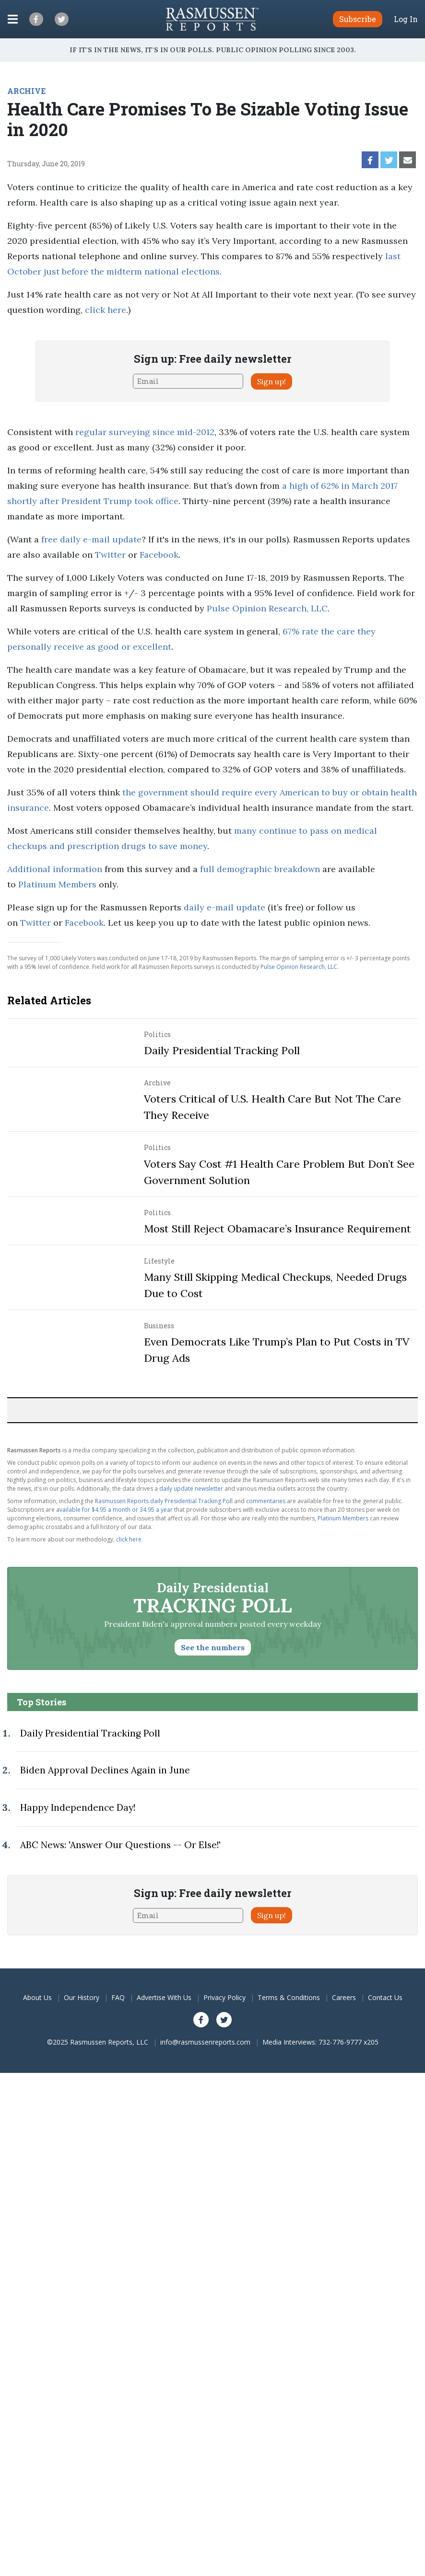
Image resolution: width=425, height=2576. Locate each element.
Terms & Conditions (289, 1997)
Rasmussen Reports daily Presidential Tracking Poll (164, 1501)
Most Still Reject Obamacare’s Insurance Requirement (277, 1228)
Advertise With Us (164, 1997)
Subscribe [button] (357, 19)
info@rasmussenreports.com (205, 2042)
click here (105, 309)
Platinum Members (57, 884)
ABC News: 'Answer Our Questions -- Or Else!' (120, 1845)
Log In (406, 19)
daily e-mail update (224, 907)
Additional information (54, 868)
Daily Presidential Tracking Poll (222, 1050)
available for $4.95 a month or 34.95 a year (114, 1510)
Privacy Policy (224, 1997)
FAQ (118, 1997)
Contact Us (385, 1997)
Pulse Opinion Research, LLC (267, 608)
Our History (81, 1997)
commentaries (265, 1501)
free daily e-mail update (91, 539)
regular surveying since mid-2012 (144, 431)
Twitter (110, 554)
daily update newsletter (191, 1488)
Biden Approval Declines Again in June (105, 1770)
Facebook (159, 554)
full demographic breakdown (260, 868)
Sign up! (271, 381)
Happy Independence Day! (77, 1807)
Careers (344, 1997)
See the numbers (213, 1647)
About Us (37, 1997)
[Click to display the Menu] (12, 19)
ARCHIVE (26, 91)
